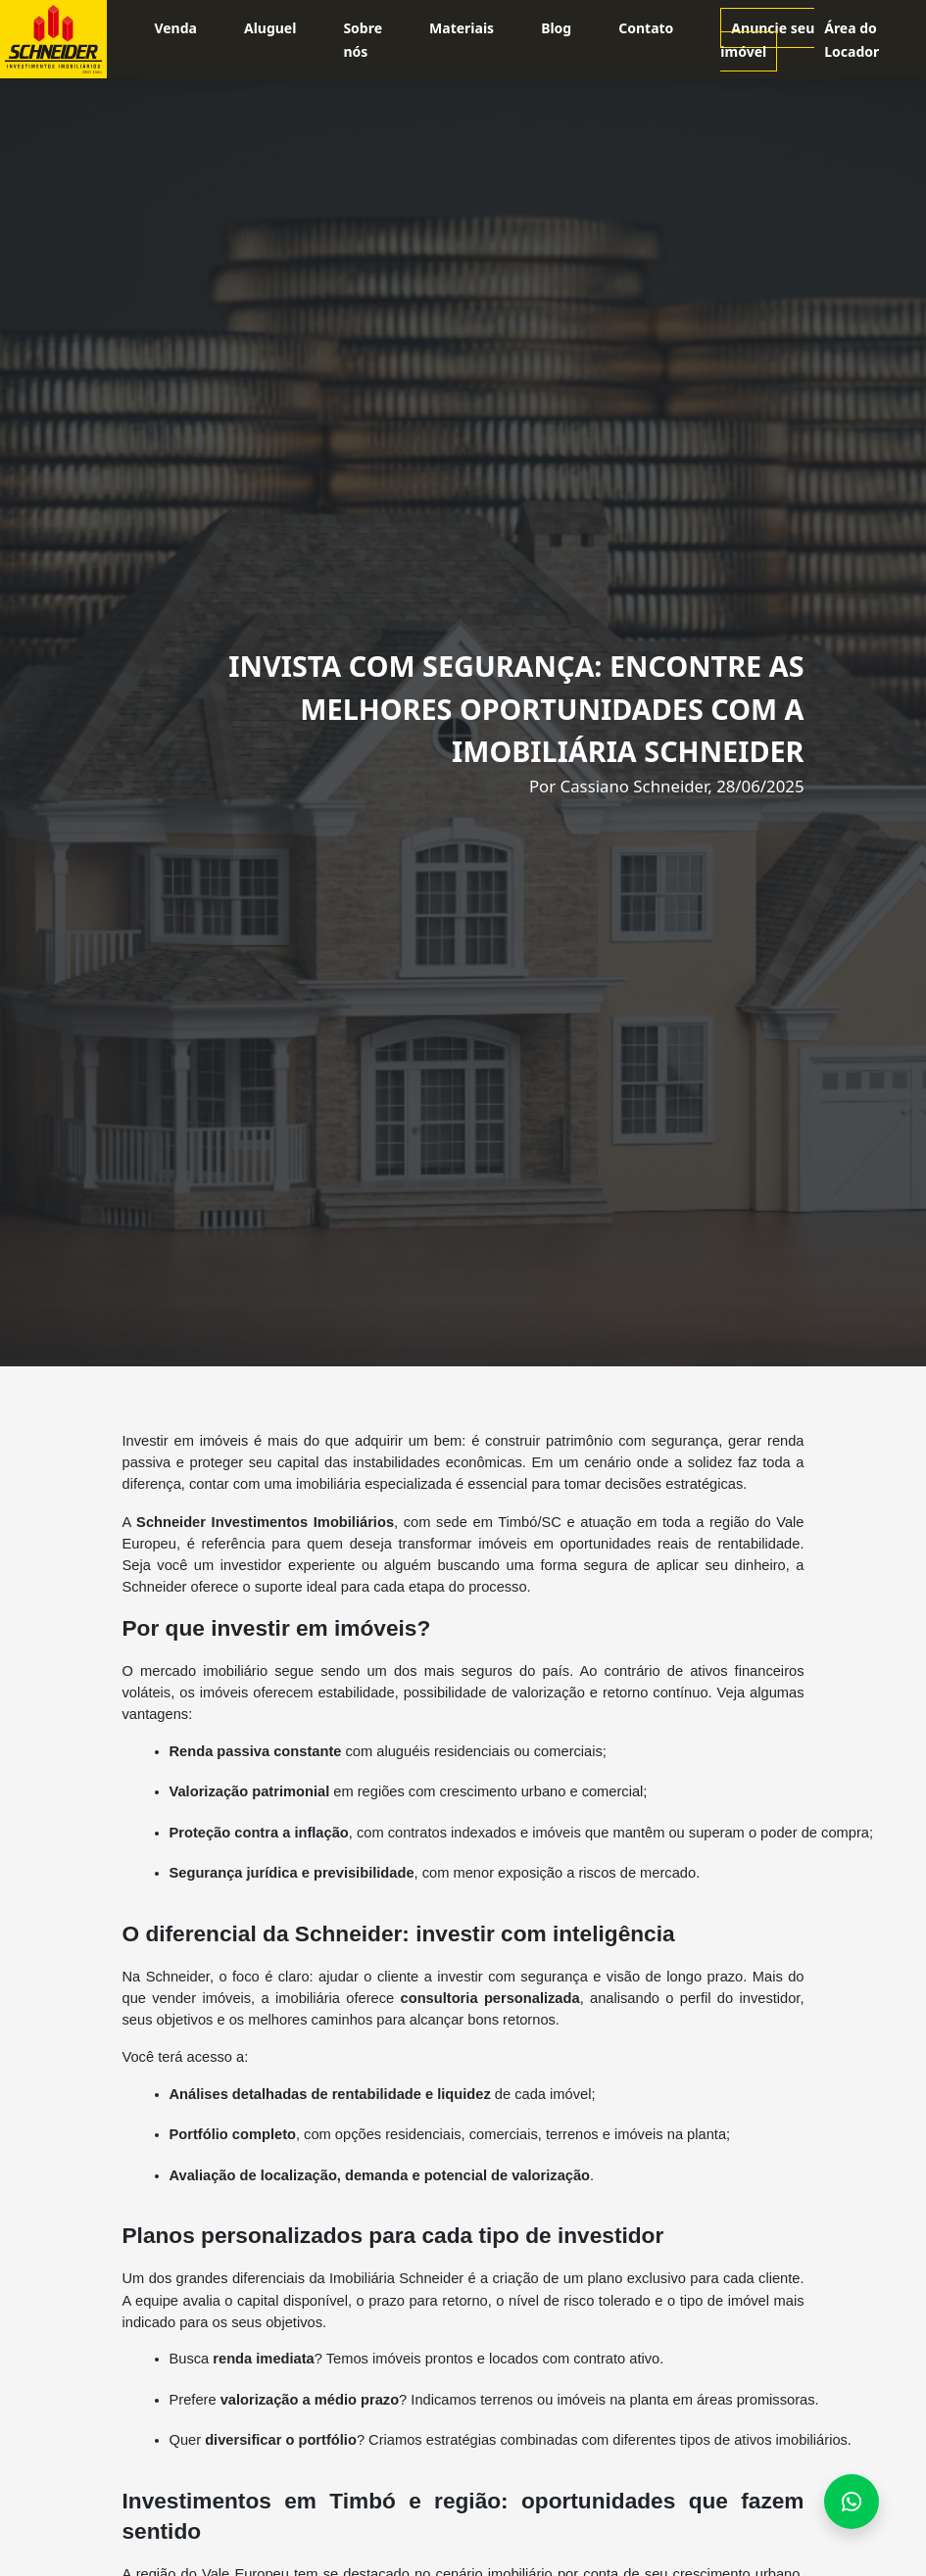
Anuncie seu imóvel (767, 40)
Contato (645, 28)
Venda (175, 28)
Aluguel (270, 28)
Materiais (461, 28)
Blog (556, 28)
